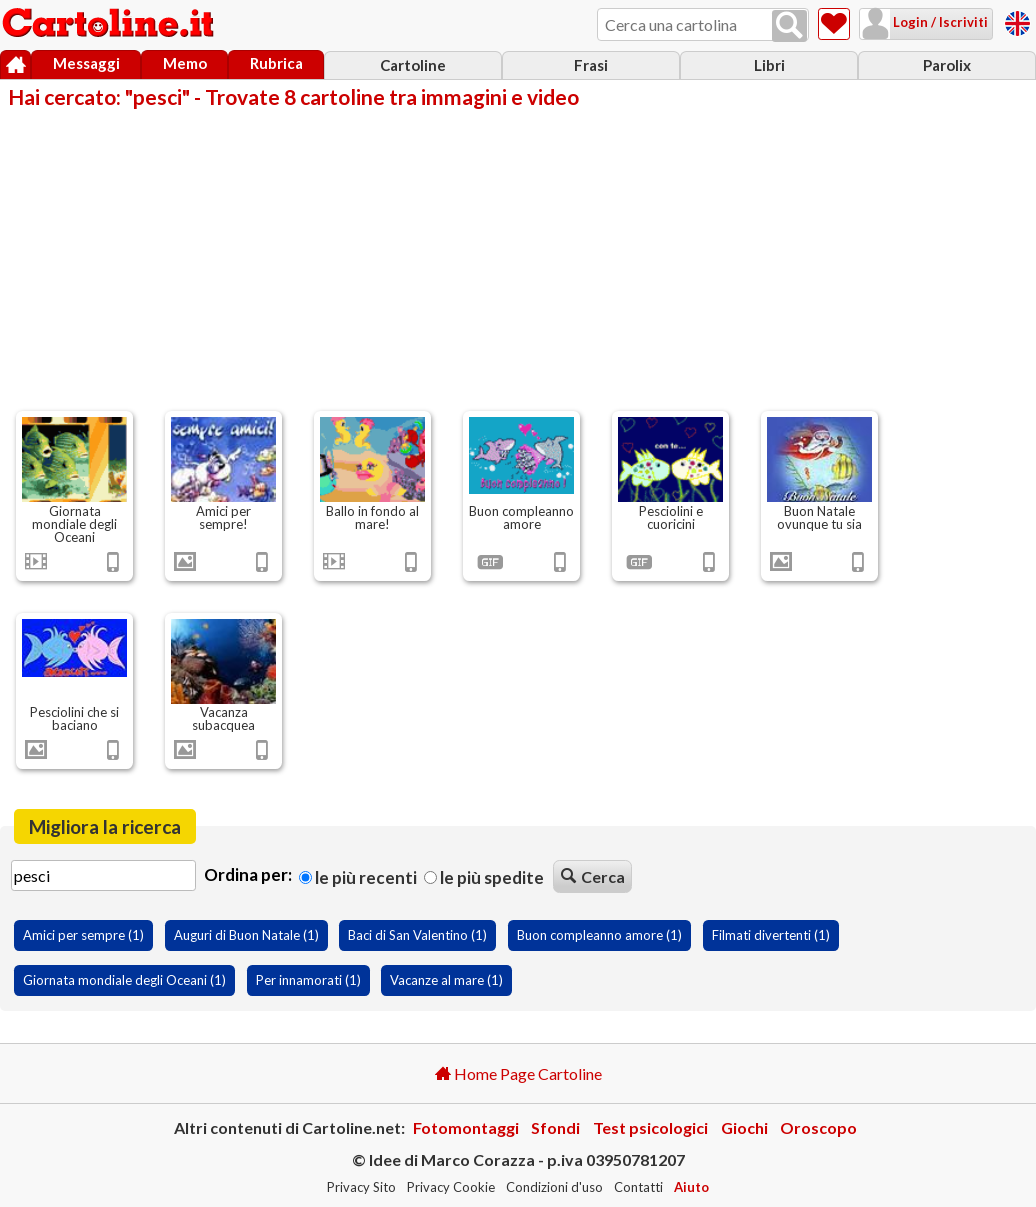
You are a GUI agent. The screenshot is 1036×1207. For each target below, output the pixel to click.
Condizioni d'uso (554, 1187)
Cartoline (413, 65)
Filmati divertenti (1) (771, 935)
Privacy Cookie (451, 1187)
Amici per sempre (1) (83, 935)
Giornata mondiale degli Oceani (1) (124, 980)
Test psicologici (650, 1127)
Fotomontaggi (466, 1127)
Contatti (638, 1187)
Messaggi (86, 63)
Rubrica (276, 63)
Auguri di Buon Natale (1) (246, 935)
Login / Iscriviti (939, 22)
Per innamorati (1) (308, 980)
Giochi (744, 1127)
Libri (769, 65)
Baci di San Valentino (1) (417, 935)
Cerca (593, 876)
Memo (185, 63)
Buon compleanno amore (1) (599, 935)
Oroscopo (818, 1127)
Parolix (947, 65)
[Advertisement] (518, 258)
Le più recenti (358, 877)
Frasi (591, 65)
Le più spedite (484, 877)
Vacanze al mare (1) (446, 980)
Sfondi (555, 1127)
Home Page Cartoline (518, 1073)
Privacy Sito (361, 1187)
